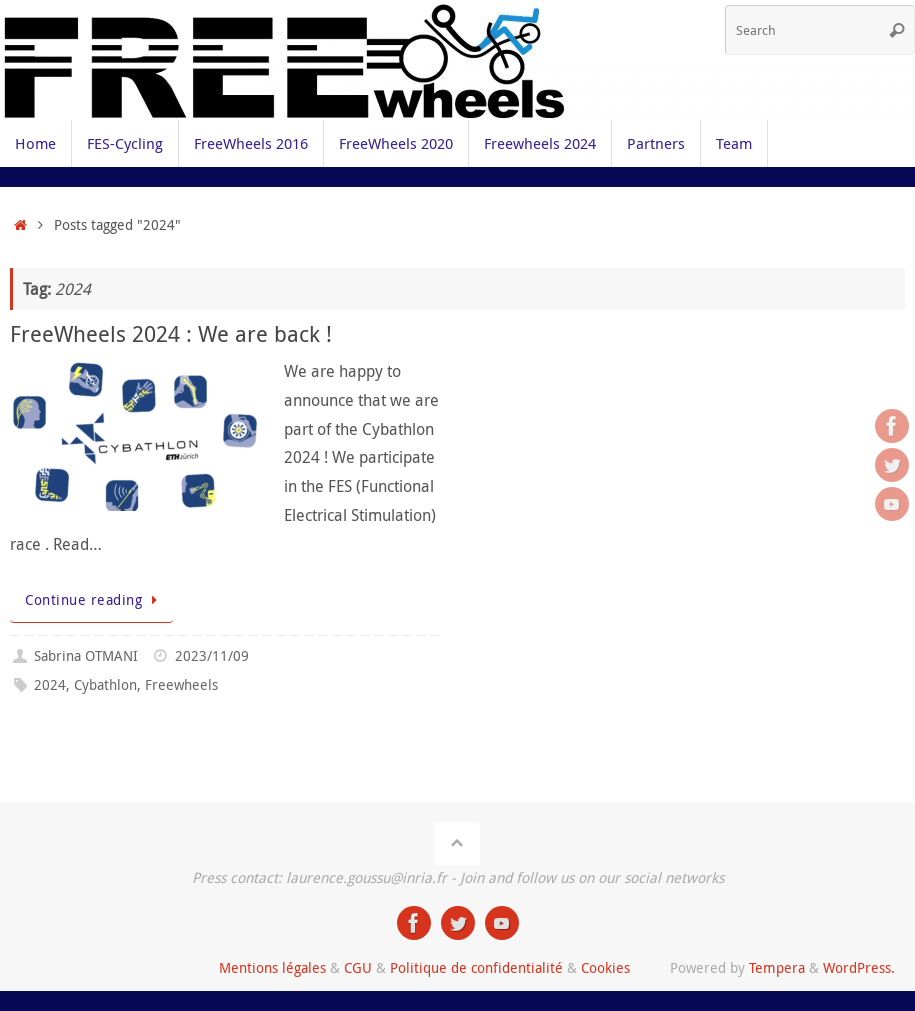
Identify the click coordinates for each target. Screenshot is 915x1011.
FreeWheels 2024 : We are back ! (171, 333)
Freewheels (181, 684)
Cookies (605, 967)
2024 (50, 684)
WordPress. (859, 967)
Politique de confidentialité (476, 967)
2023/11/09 (212, 655)
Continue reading (95, 599)
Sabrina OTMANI (86, 655)
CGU (358, 967)
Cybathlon (105, 684)
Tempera (777, 967)
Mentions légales (272, 967)
